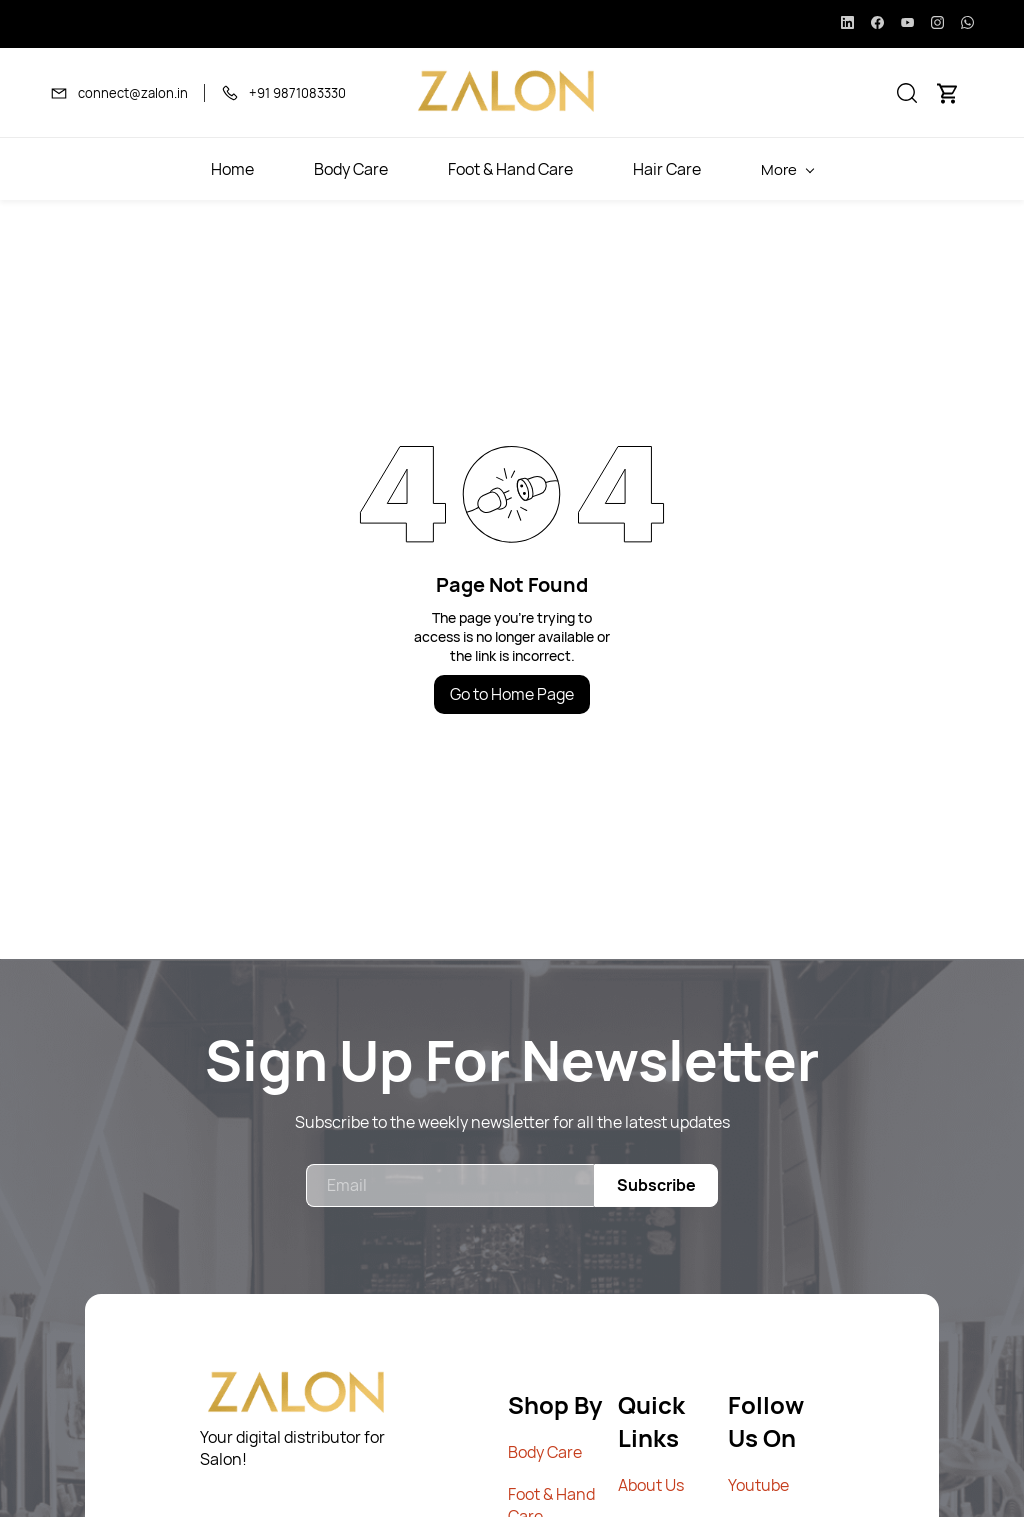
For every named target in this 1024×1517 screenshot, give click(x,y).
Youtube (758, 1485)
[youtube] (907, 24)
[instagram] (937, 24)
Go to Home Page (512, 694)
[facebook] (877, 24)
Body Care (545, 1452)
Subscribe (656, 1185)
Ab (627, 1485)
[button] (907, 93)
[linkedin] (847, 24)
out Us (660, 1485)
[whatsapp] (967, 24)
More (902, 169)
